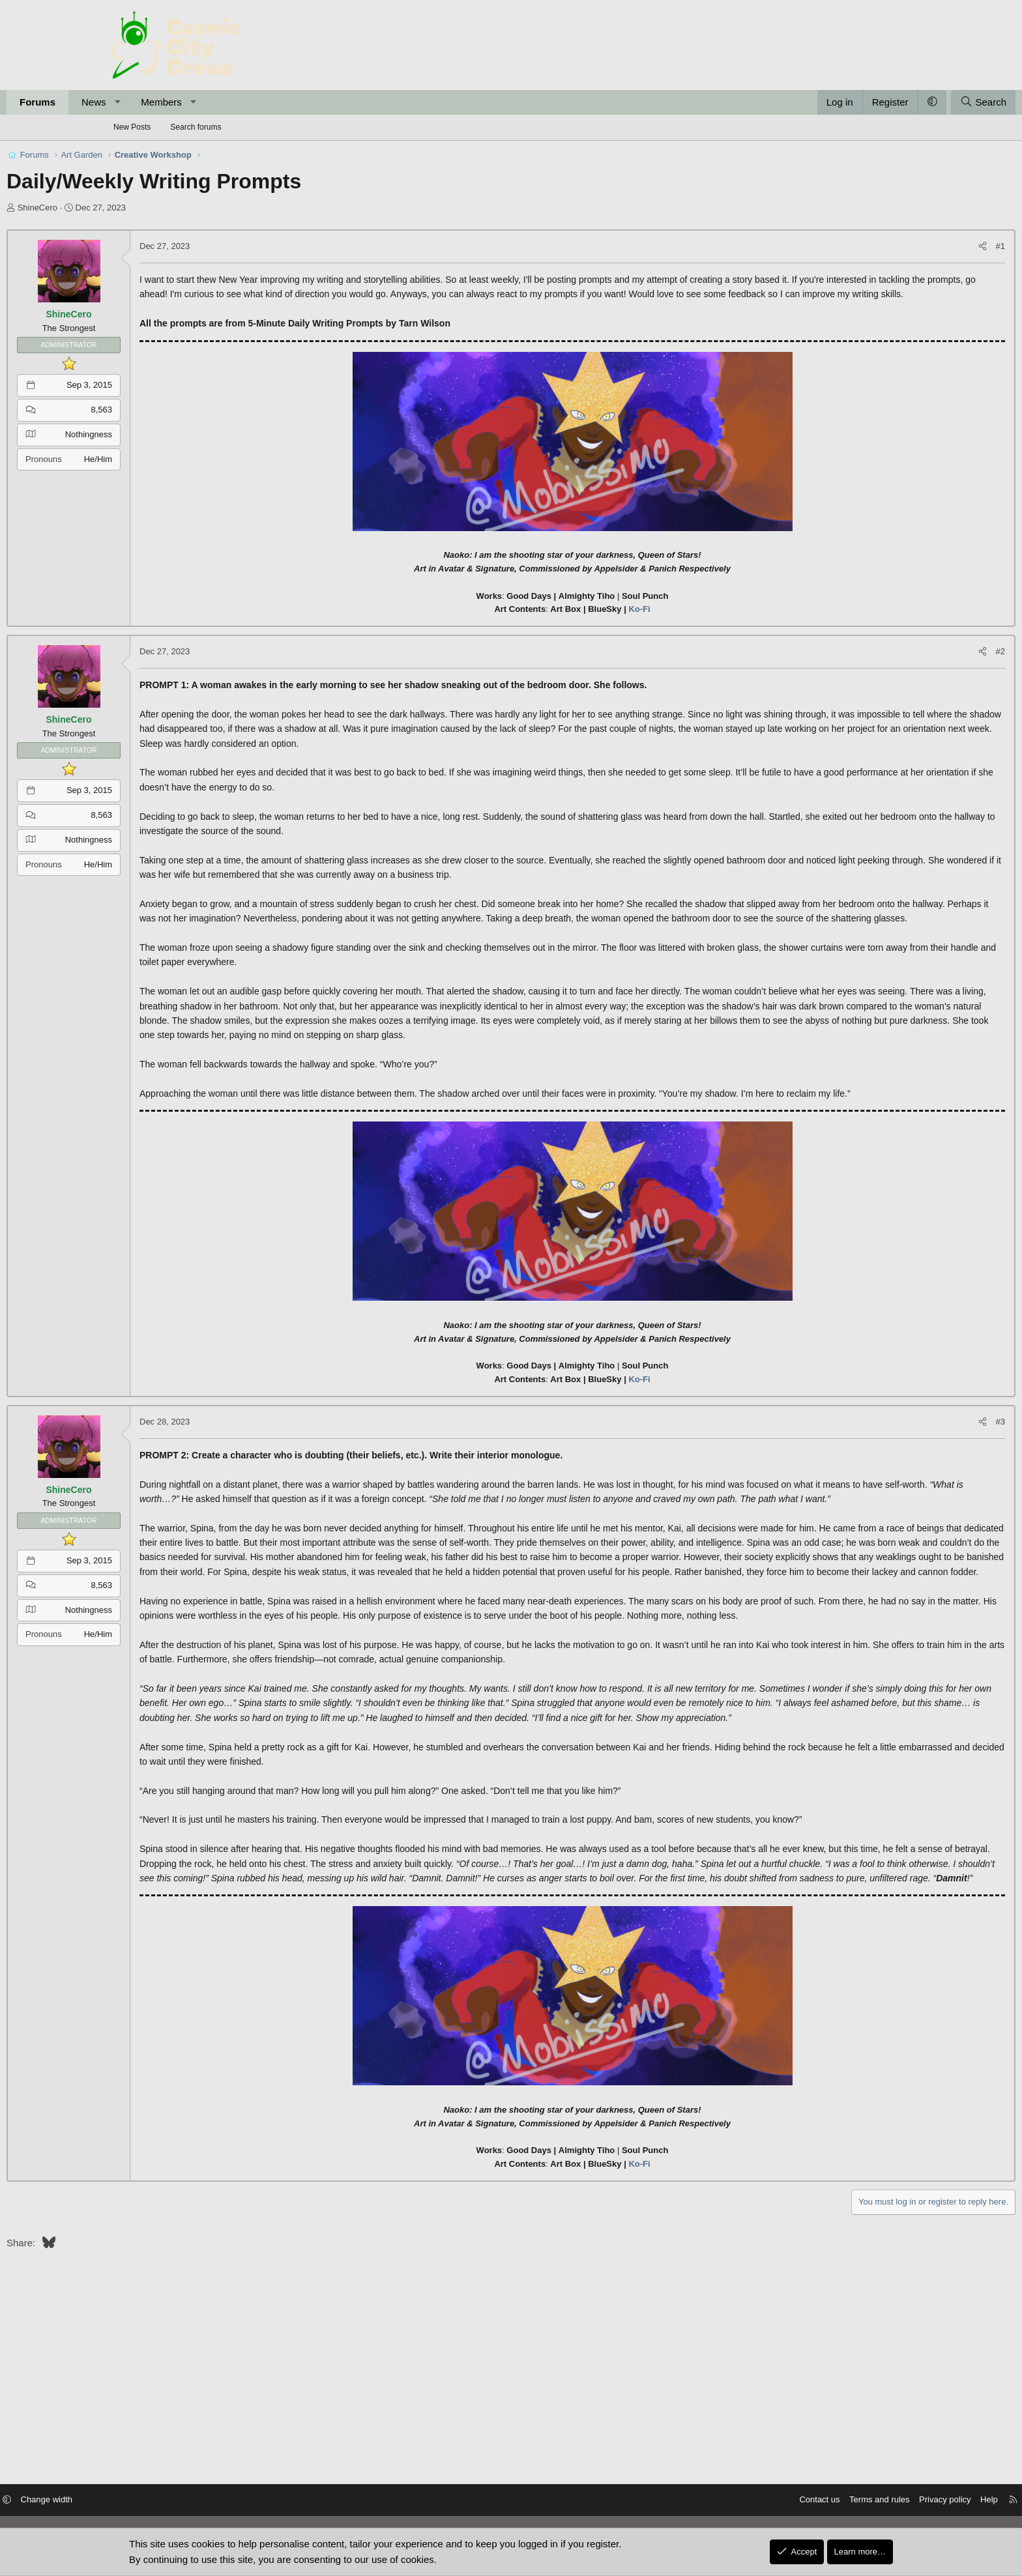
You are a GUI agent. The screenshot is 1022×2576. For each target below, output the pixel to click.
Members (264, 102)
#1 (896, 246)
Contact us (705, 2501)
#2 (896, 666)
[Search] (879, 102)
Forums (141, 102)
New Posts (132, 127)
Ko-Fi (639, 624)
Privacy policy (830, 2501)
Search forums (195, 127)
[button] (221, 102)
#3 (896, 1479)
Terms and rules (765, 2501)
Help (875, 2501)
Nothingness (192, 434)
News (197, 102)
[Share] (879, 246)
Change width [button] (161, 2501)
